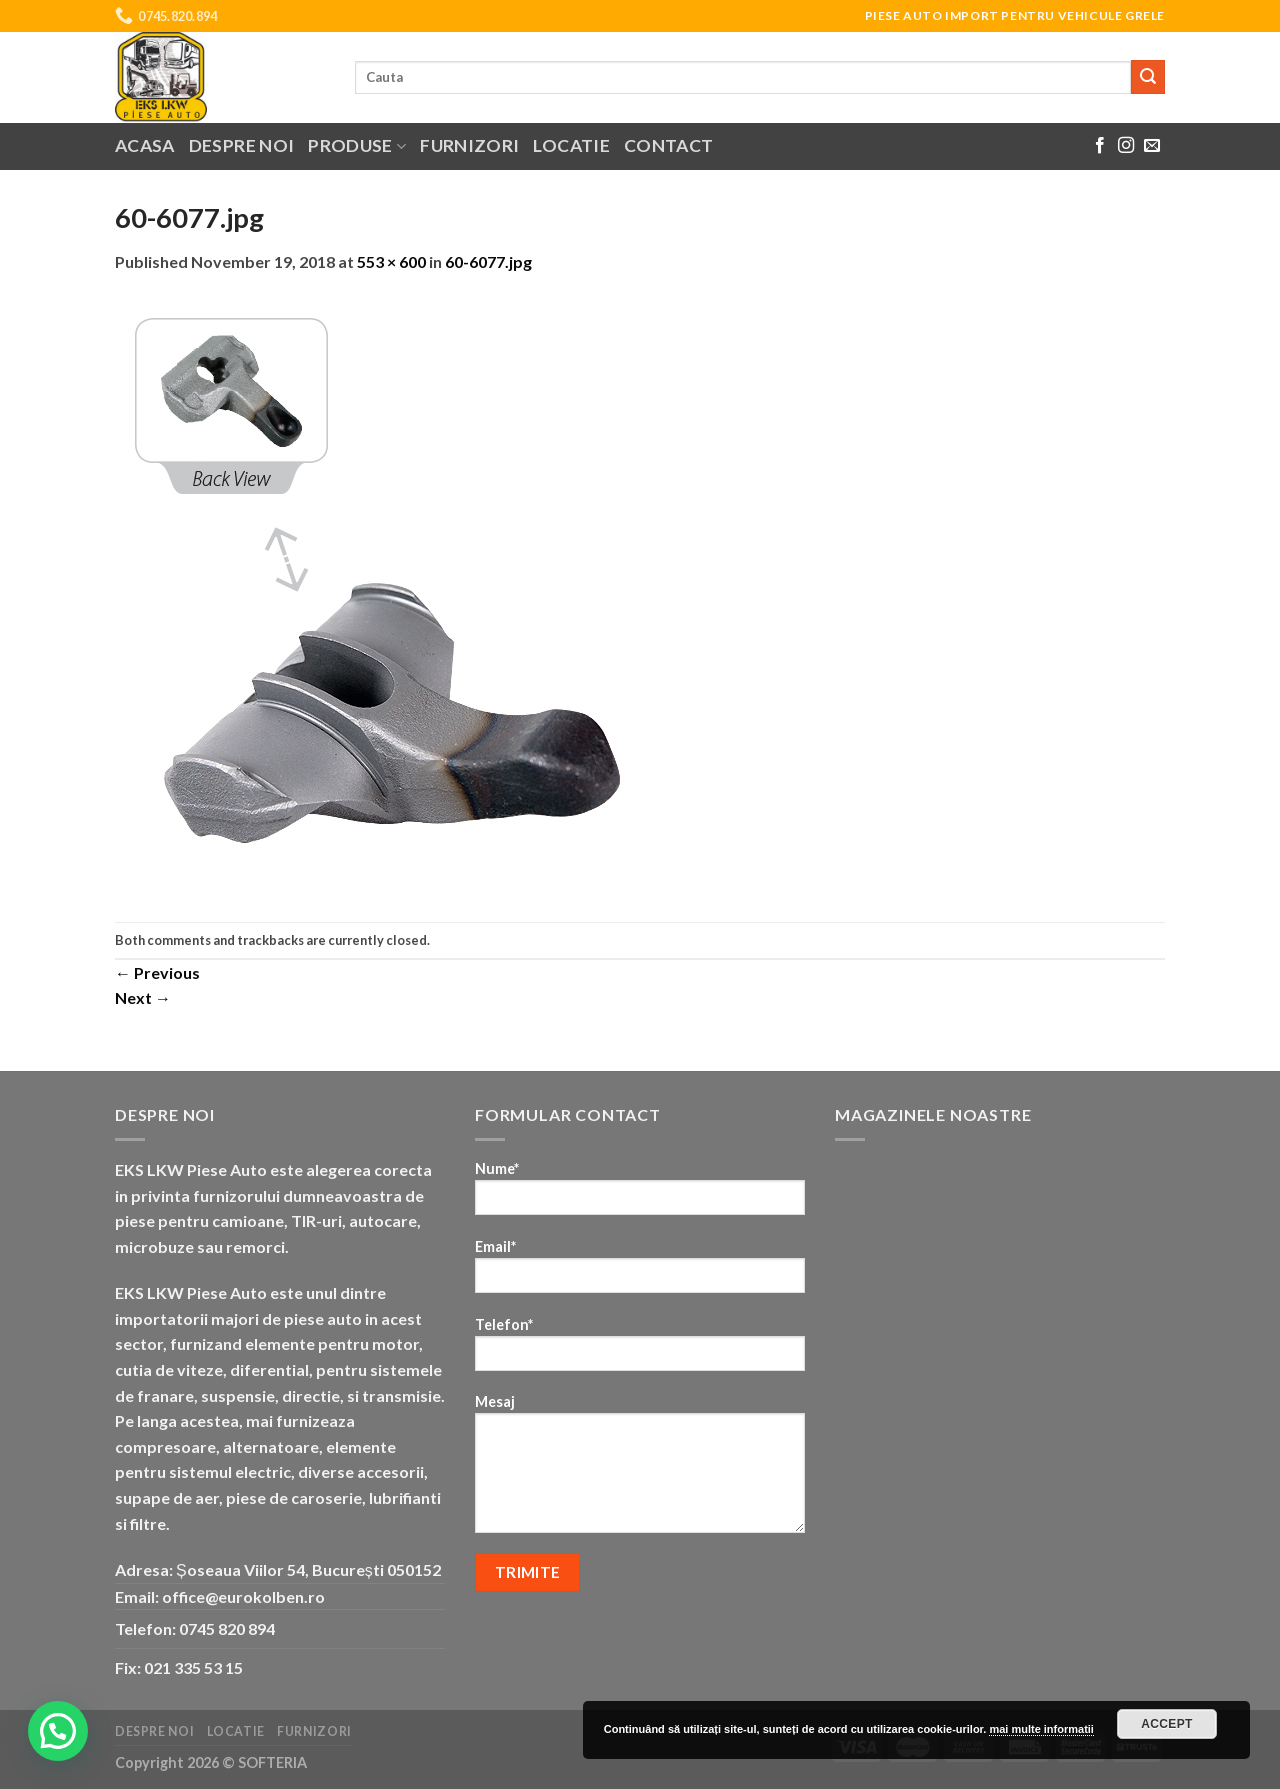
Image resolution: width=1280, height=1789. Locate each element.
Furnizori (469, 145)
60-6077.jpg (488, 261)
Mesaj (640, 1470)
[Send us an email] (1152, 146)
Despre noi (242, 145)
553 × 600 (391, 261)
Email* (640, 1272)
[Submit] (1148, 77)
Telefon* (640, 1350)
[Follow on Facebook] (1100, 146)
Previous (157, 972)
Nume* (640, 1194)
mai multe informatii (1041, 1729)
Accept (1167, 1724)
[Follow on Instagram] (1126, 146)
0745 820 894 (227, 1628)
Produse (357, 145)
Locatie (571, 145)
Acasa (145, 145)
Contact (668, 145)
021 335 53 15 (193, 1667)
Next (143, 997)
